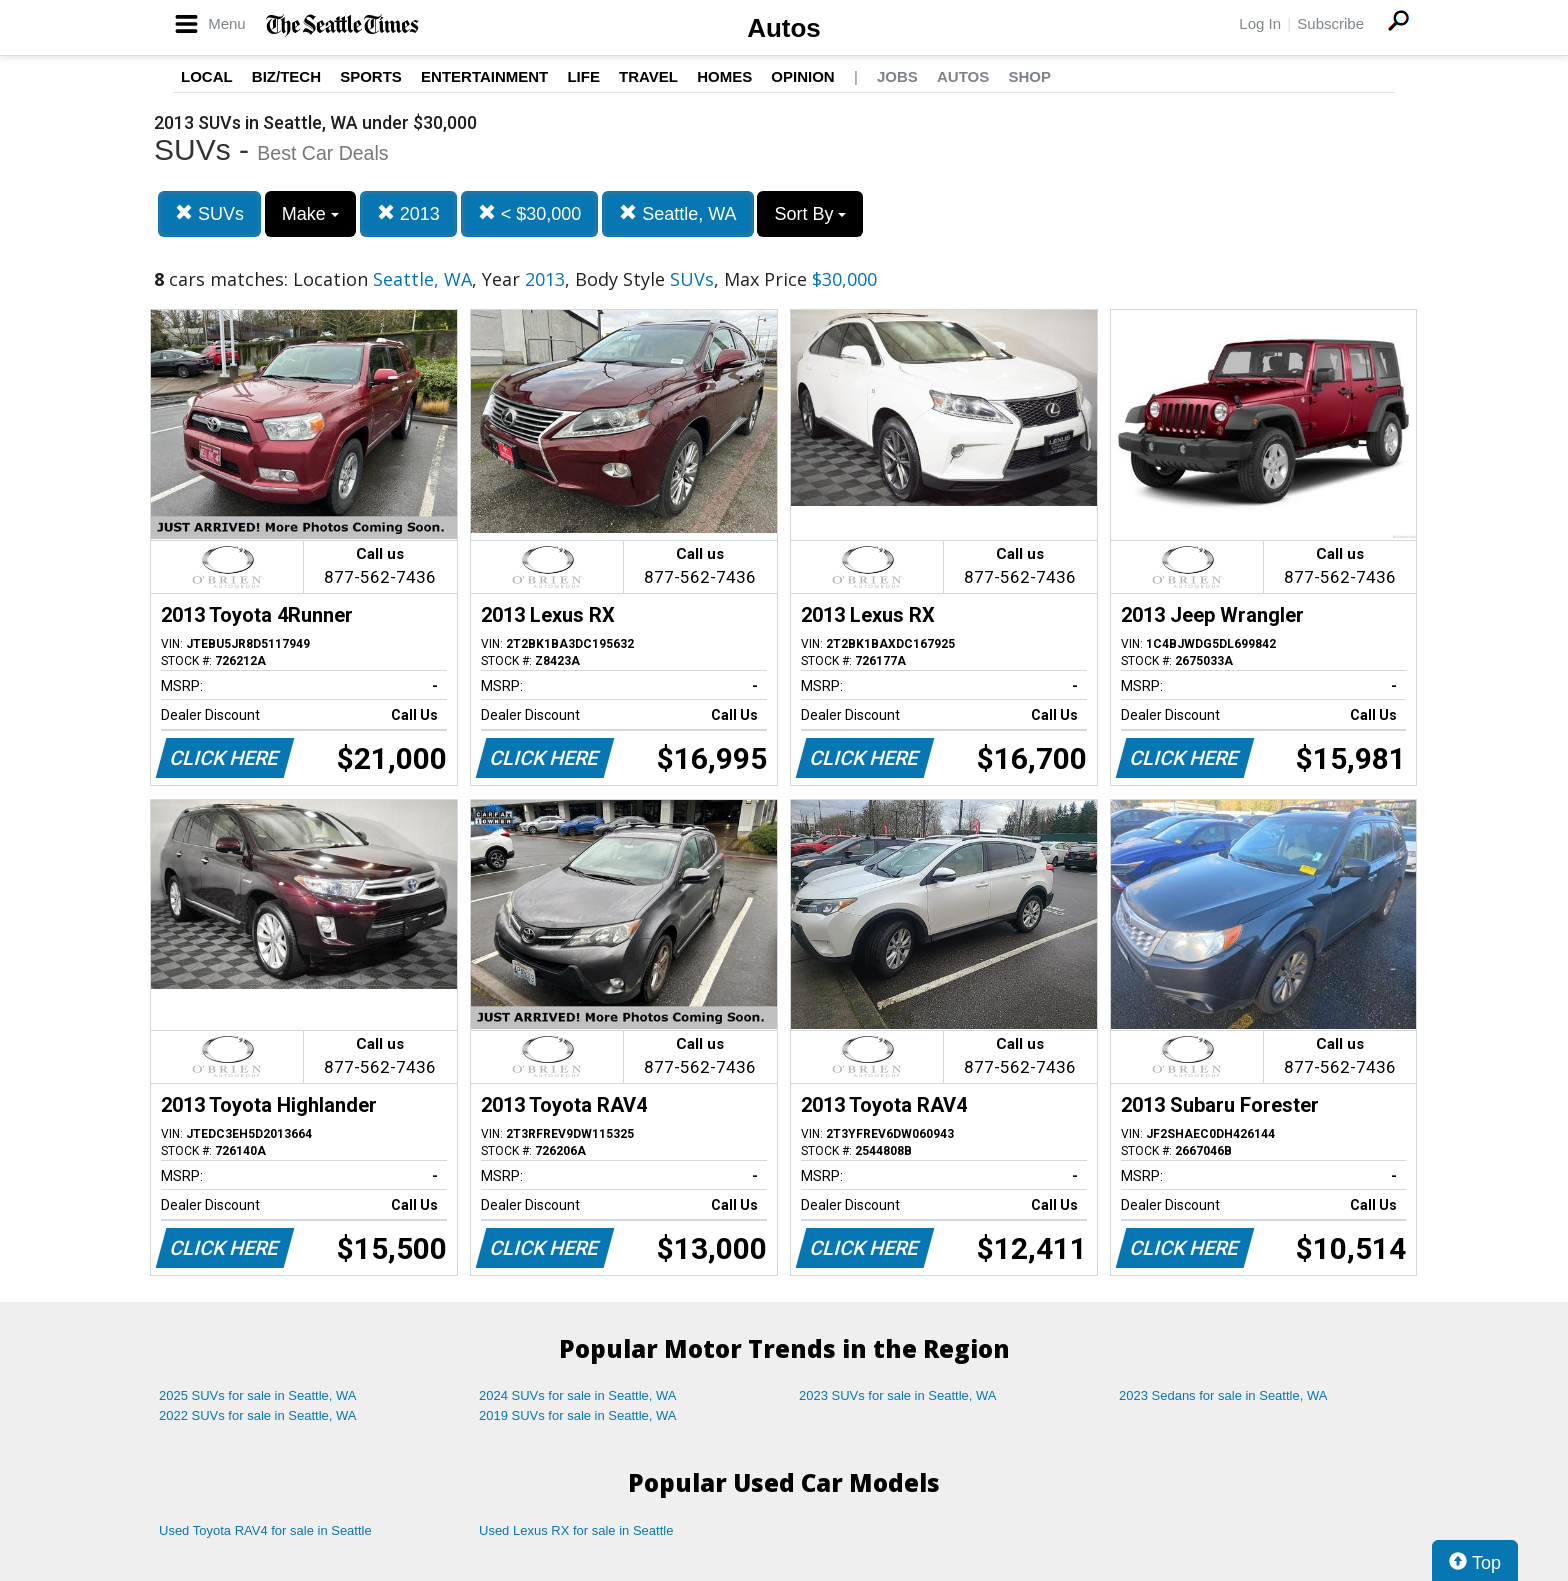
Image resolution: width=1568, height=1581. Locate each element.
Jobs (897, 76)
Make (310, 214)
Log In (1260, 23)
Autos (784, 28)
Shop (1029, 76)
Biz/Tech (286, 76)
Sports (371, 76)
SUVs (209, 213)
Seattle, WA (677, 213)
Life (583, 76)
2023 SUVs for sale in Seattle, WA (898, 1395)
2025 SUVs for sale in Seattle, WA (258, 1395)
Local (207, 76)
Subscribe (1330, 23)
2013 (408, 213)
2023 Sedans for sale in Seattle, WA (1223, 1395)
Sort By (810, 214)
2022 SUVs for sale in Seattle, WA (258, 1415)
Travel (648, 76)
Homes (724, 76)
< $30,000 (530, 213)
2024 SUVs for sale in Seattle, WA (578, 1395)
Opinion (802, 76)
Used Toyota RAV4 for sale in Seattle (265, 1530)
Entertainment (484, 76)
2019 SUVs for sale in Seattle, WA (578, 1415)
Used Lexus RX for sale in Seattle (576, 1530)
